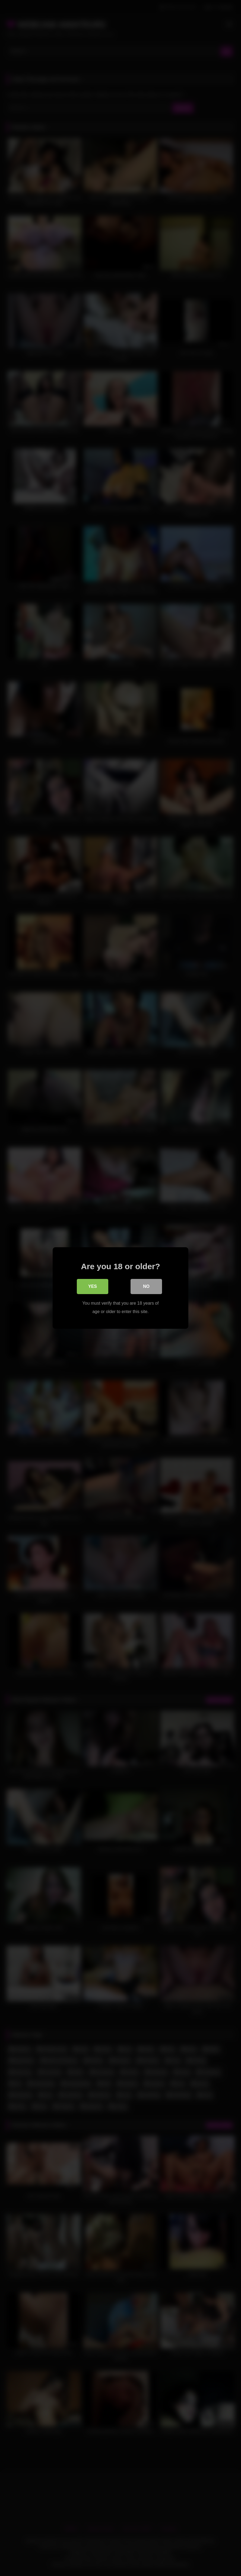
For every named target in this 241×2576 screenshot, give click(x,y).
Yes (92, 1286)
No (146, 1286)
